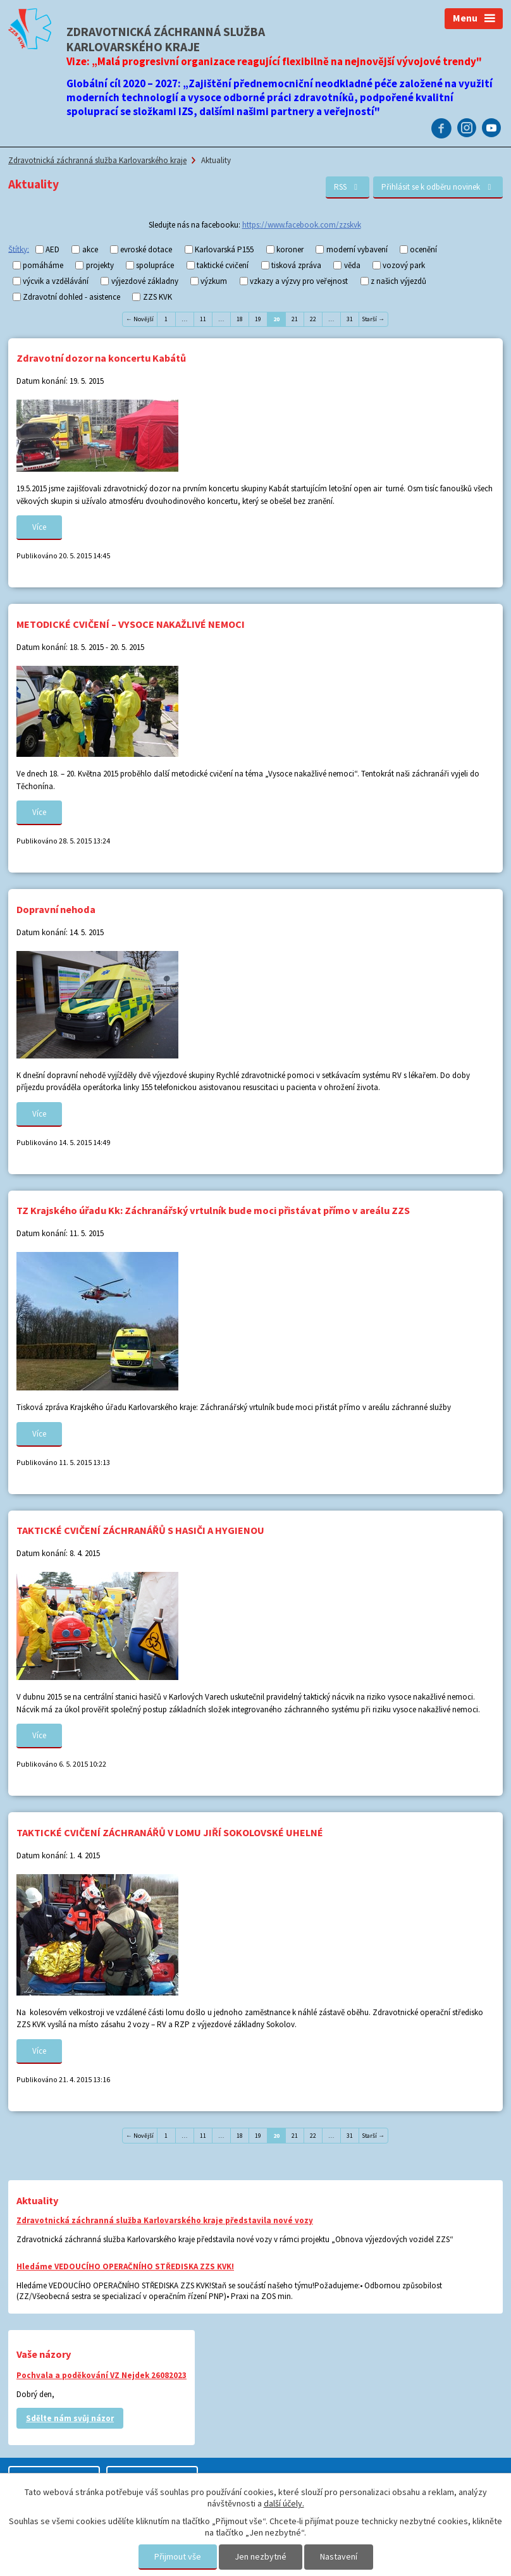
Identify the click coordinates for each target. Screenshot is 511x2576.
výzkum (213, 281)
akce (90, 249)
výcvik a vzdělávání (56, 281)
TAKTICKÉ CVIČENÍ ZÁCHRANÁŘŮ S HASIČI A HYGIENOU (140, 1530)
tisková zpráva (296, 265)
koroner (290, 249)
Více (39, 527)
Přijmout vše (177, 2556)
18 (240, 319)
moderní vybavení (357, 249)
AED (52, 249)
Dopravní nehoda (55, 909)
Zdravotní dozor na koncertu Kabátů (101, 358)
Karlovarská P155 (224, 249)
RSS (347, 186)
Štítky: (18, 248)
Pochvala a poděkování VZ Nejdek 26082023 (101, 2375)
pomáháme (43, 265)
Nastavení (338, 2556)
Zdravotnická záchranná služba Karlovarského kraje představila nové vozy (164, 2220)
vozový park (404, 265)
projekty (100, 265)
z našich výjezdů (398, 281)
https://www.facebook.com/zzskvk (301, 224)
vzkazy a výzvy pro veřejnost (299, 281)
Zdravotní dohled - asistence (71, 296)
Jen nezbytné (260, 2556)
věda (352, 265)
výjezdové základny (144, 281)
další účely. (284, 2503)
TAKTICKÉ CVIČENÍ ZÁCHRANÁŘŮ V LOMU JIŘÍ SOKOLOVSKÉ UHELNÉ (169, 1832)
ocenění (423, 249)
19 (258, 319)
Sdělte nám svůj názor (70, 2418)
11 (203, 319)
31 (350, 319)
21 (295, 319)
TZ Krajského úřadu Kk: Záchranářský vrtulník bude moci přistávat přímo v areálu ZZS (213, 1210)
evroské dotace (146, 249)
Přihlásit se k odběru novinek (438, 186)
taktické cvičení (223, 265)
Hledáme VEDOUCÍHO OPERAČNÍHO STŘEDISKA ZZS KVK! (125, 2266)
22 (313, 319)
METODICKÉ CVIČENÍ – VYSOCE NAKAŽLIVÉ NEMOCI (130, 624)
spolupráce (155, 265)
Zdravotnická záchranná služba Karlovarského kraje (97, 160)
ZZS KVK (157, 296)
